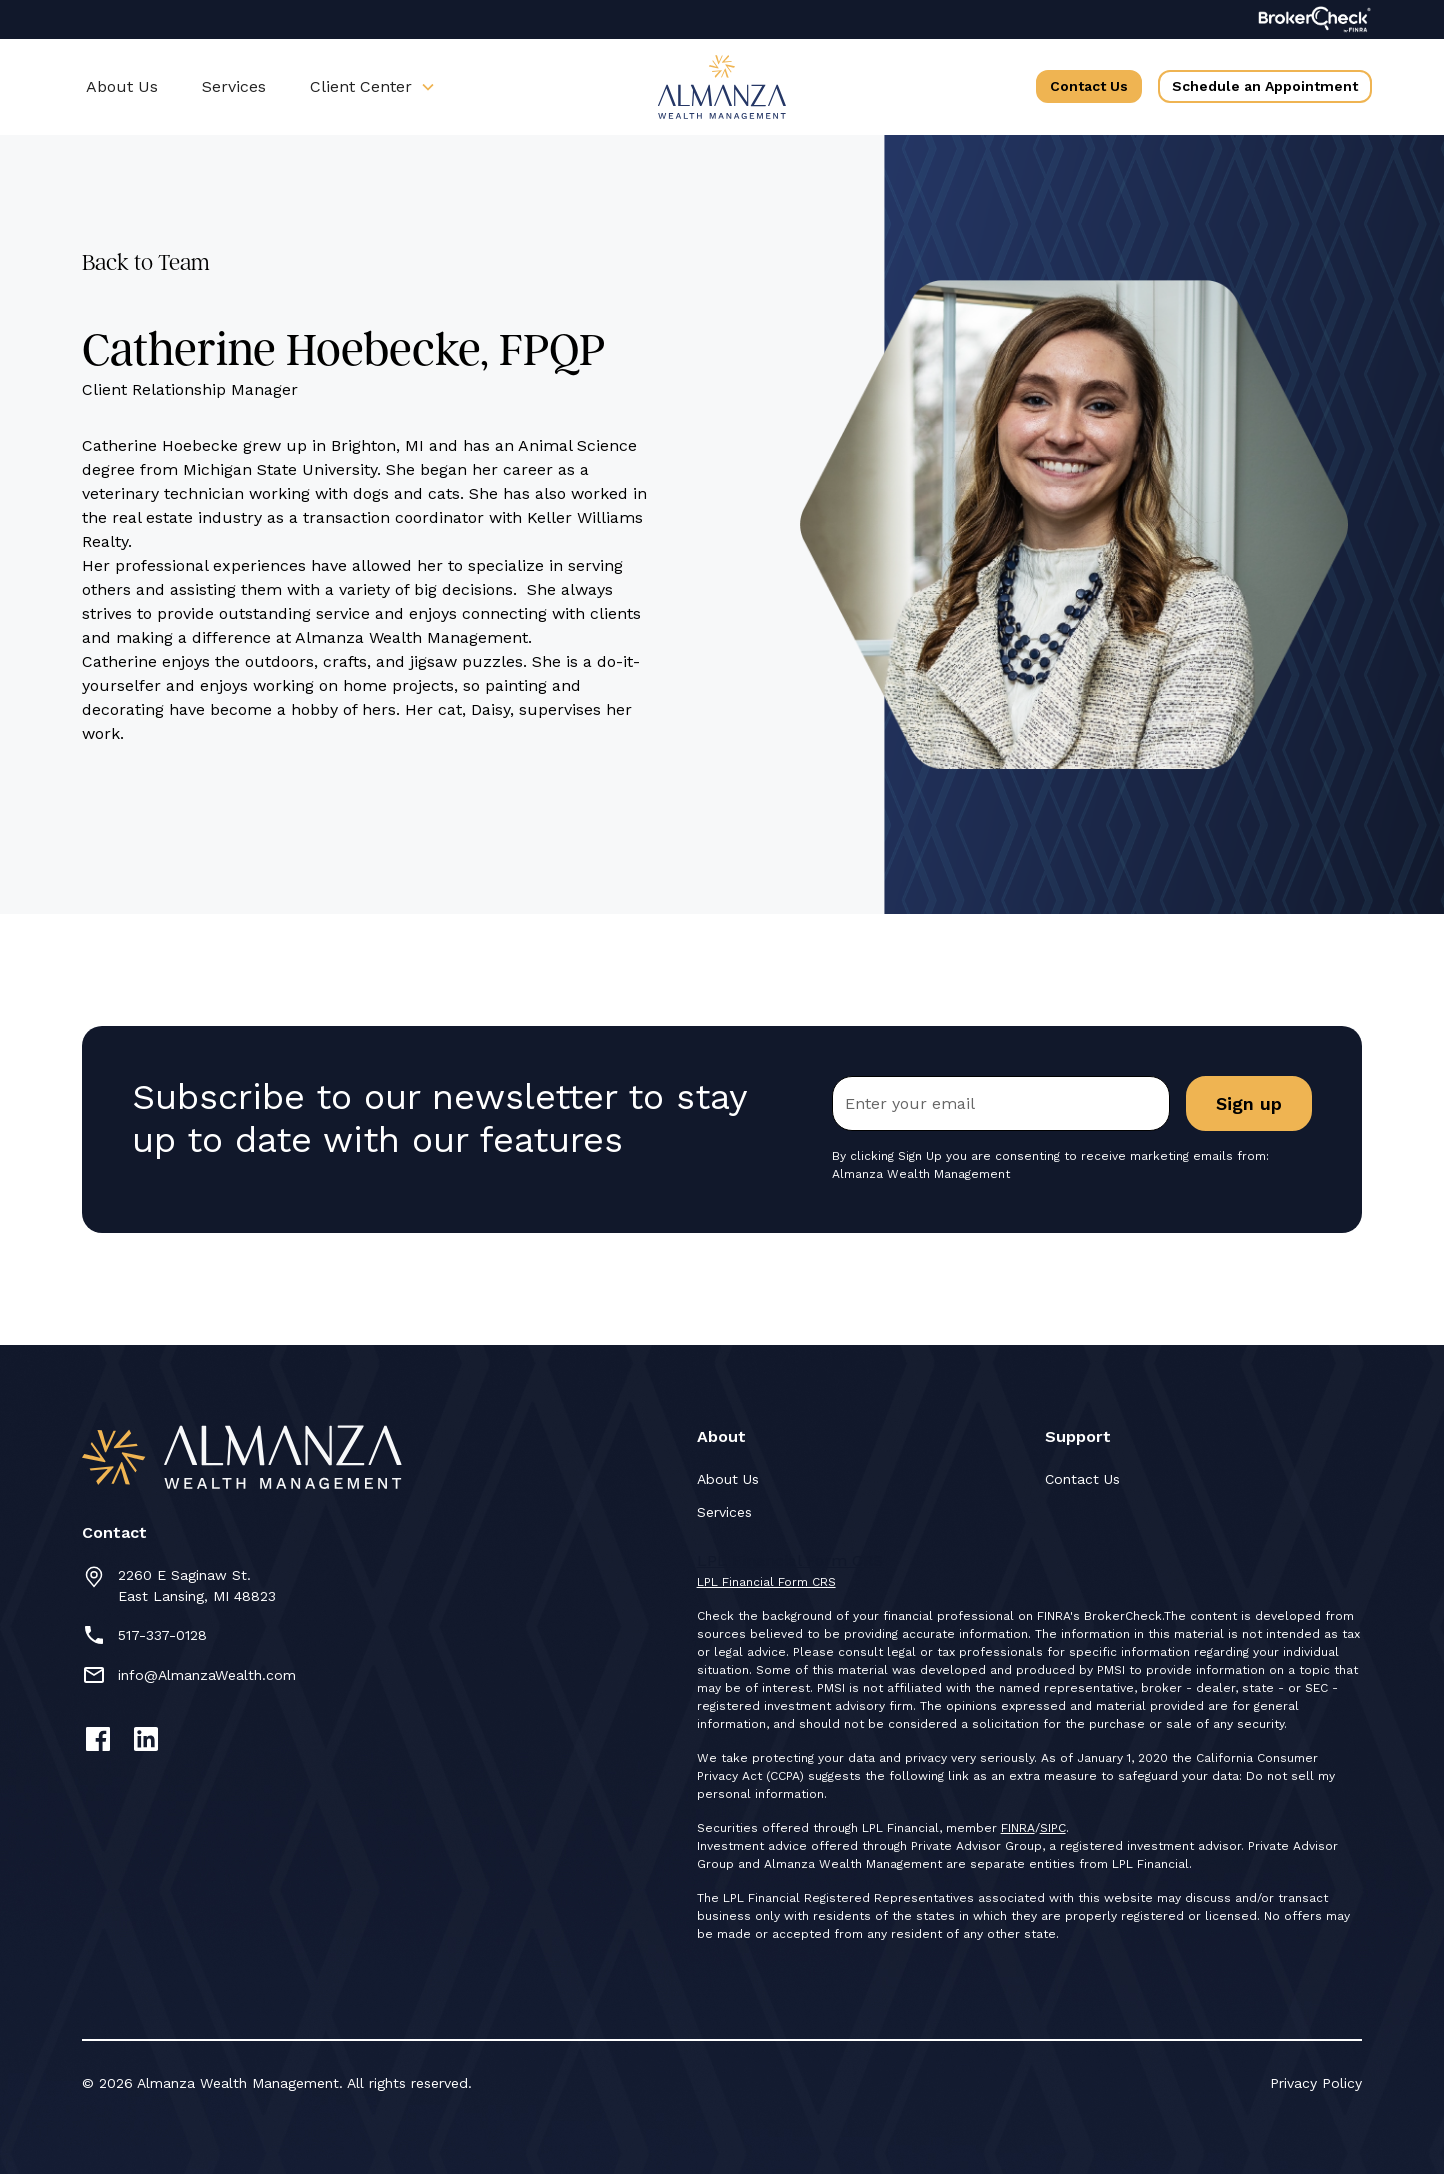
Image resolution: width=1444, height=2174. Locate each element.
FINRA (1018, 1828)
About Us (122, 86)
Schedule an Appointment (1265, 86)
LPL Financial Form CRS (766, 1582)
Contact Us (1089, 86)
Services (234, 86)
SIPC (1053, 1828)
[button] (373, 87)
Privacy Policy (1316, 2083)
